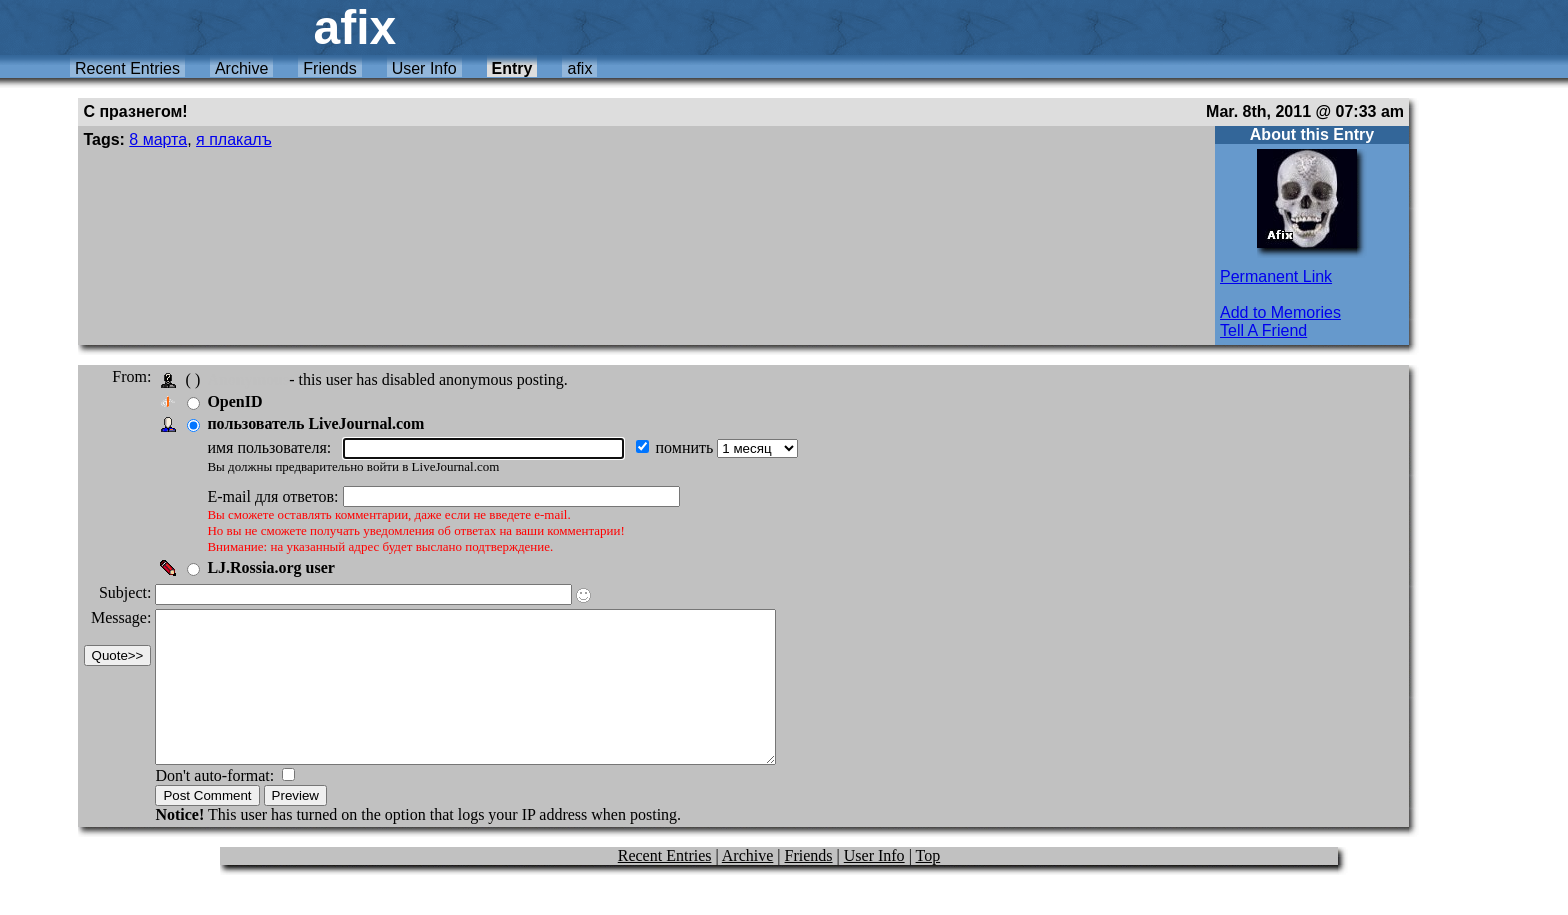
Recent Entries (127, 68)
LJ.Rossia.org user (277, 567)
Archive (241, 68)
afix (579, 68)
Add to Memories (1280, 312)
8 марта (158, 139)
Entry (512, 68)
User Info (424, 68)
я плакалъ (234, 139)
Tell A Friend (1263, 330)
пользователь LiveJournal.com (321, 423)
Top (928, 885)
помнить (692, 447)
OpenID (240, 401)
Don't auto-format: (222, 805)
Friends (329, 68)
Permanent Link (1276, 276)
